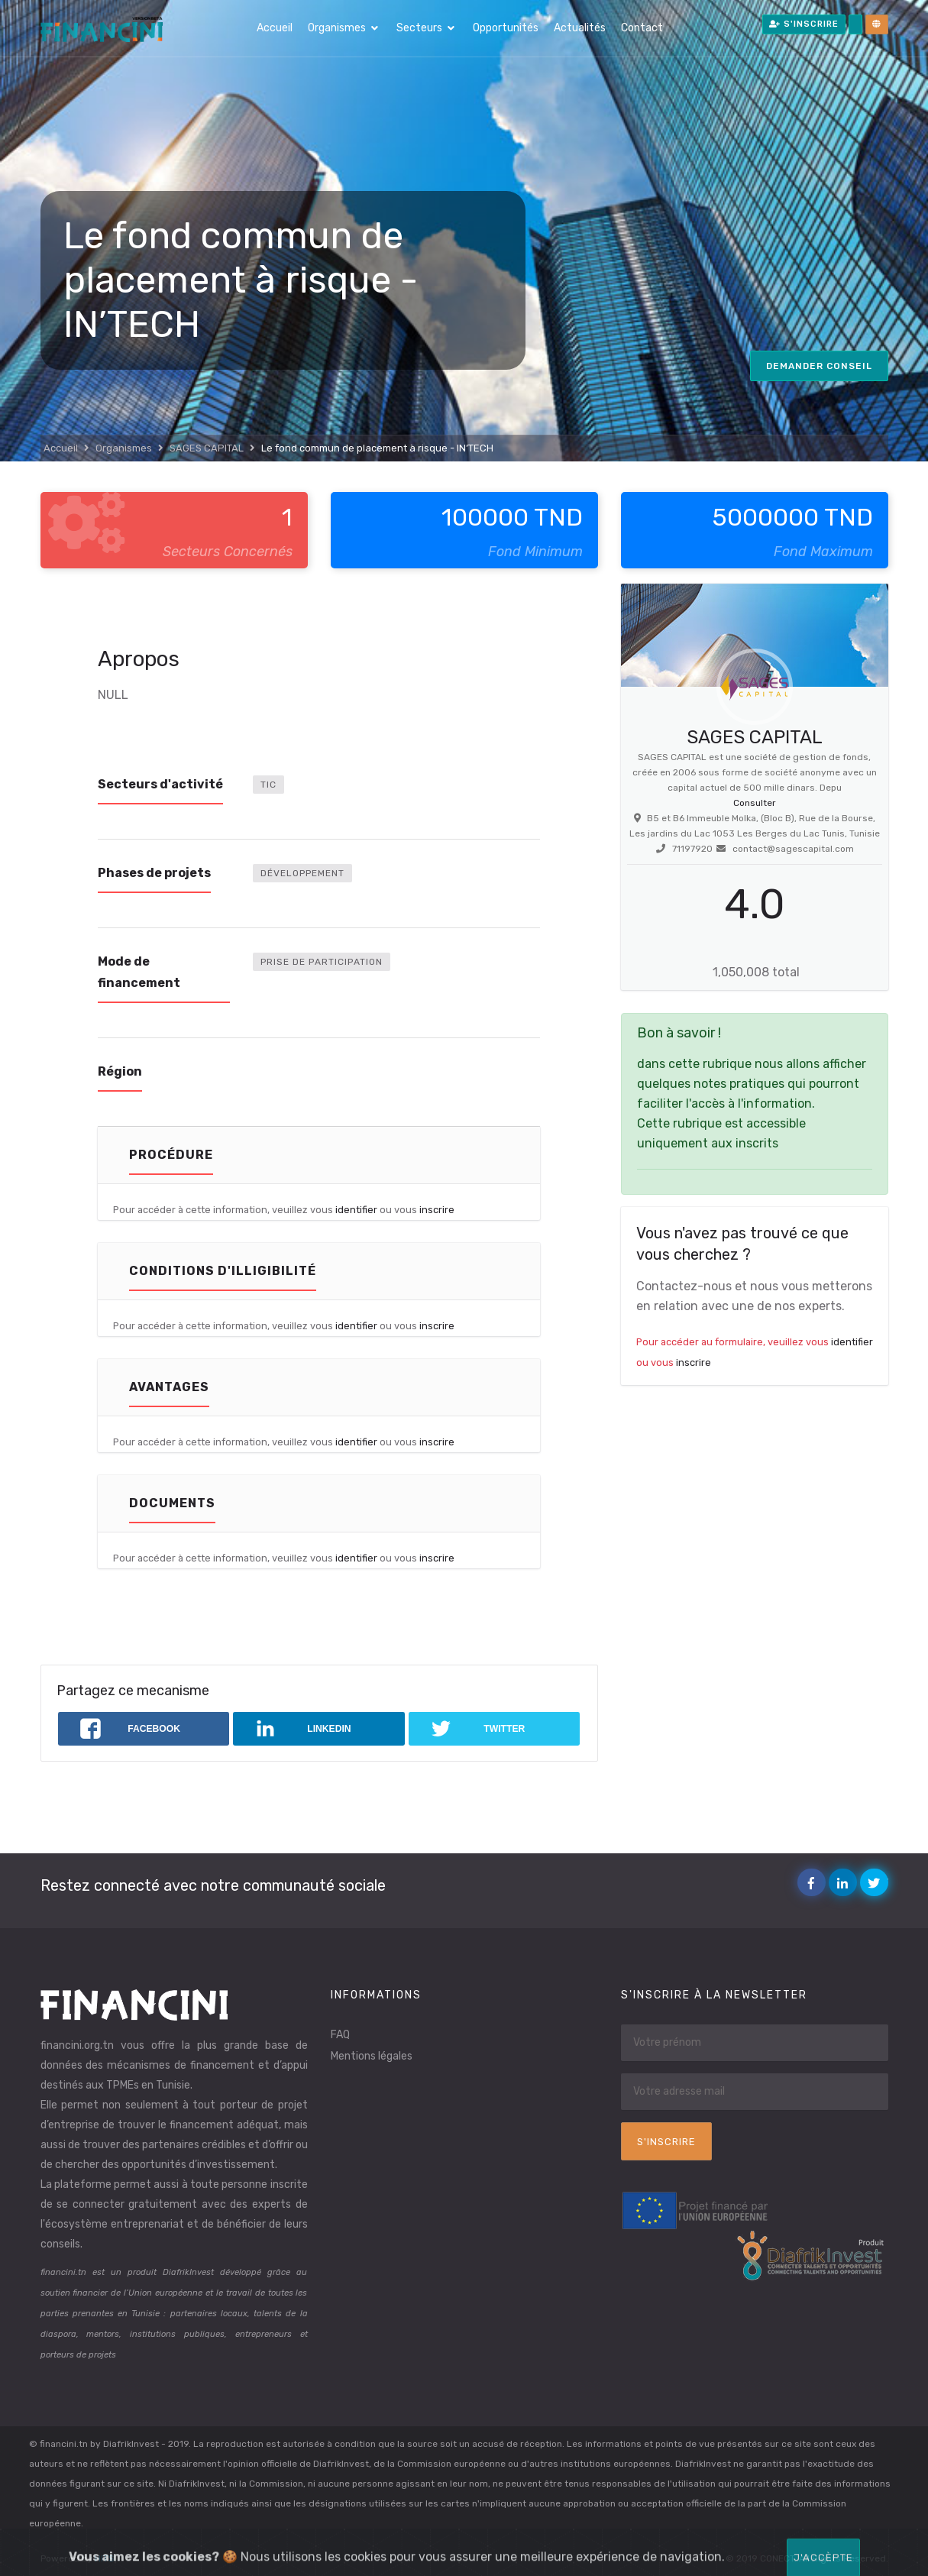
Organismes (337, 27)
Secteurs (419, 27)
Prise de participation (321, 961)
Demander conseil (819, 366)
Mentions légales (371, 2056)
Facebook (815, 1883)
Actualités (580, 27)
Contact (642, 27)
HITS (105, 2558)
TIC (268, 784)
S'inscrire (804, 24)
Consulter (754, 803)
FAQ (340, 2034)
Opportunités (505, 27)
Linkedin (846, 1883)
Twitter (877, 1883)
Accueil (275, 27)
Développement (302, 873)
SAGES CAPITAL (207, 448)
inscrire (436, 1209)
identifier (356, 1209)
